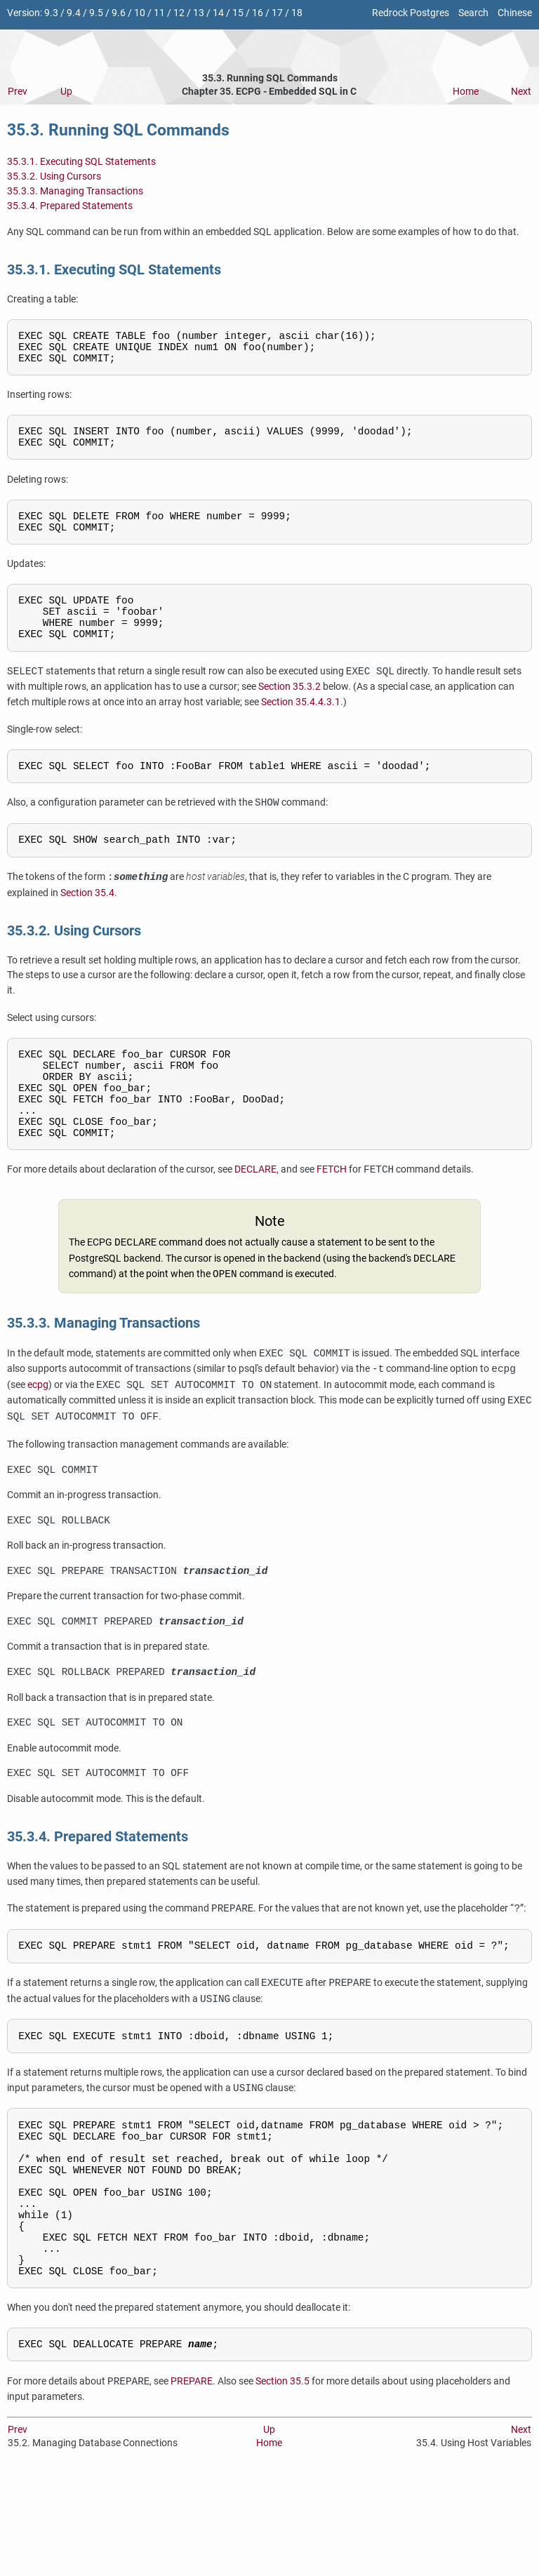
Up (66, 92)
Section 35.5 (282, 2480)
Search (473, 13)
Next (521, 92)
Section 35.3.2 (289, 711)
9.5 (96, 13)
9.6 (119, 13)
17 (277, 13)
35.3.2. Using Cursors (54, 176)
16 (257, 13)
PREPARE (192, 2480)
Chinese (515, 13)
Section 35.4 (87, 922)
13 (198, 13)
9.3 (51, 13)
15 (238, 13)
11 (159, 13)
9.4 (74, 13)
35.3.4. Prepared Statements (70, 206)
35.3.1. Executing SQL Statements (81, 162)
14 (218, 13)
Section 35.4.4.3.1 (300, 727)
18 (296, 13)
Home (466, 92)
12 (179, 13)
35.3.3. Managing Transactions (75, 191)
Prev (17, 92)
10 (139, 13)
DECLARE (255, 1216)
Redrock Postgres (410, 13)
